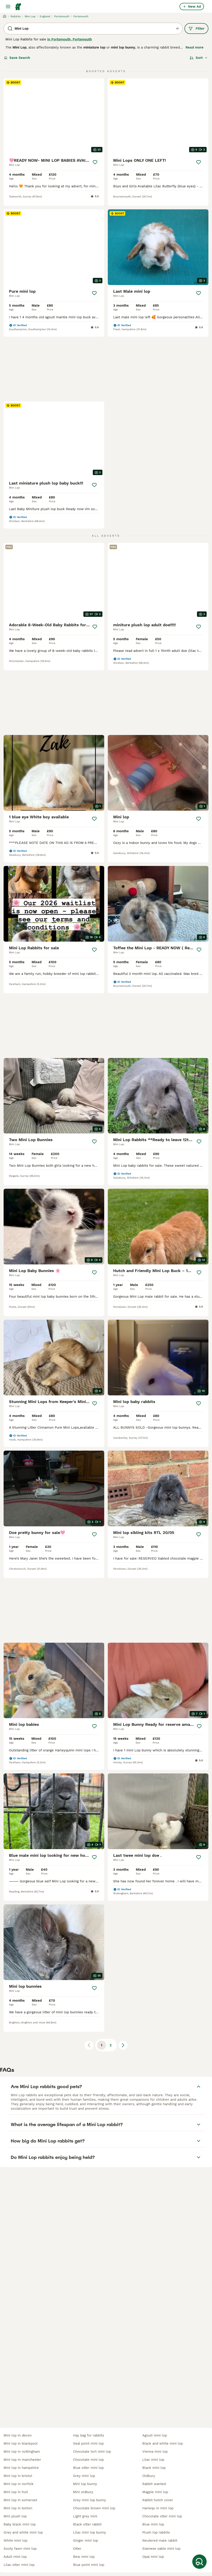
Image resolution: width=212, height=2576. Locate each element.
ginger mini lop (85, 2540)
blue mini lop (153, 2524)
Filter (196, 28)
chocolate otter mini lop (162, 2516)
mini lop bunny (85, 2484)
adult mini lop (15, 2557)
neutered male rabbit (159, 2540)
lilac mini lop (153, 2460)
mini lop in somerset (20, 2500)
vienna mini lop (155, 2452)
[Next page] (123, 2045)
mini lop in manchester (22, 2460)
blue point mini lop (88, 2565)
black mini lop (154, 2468)
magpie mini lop (155, 2492)
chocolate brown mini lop (94, 2508)
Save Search (17, 58)
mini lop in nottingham (22, 2452)
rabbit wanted (154, 2484)
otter (77, 2549)
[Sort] (198, 57)
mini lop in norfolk (19, 2484)
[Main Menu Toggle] (8, 6)
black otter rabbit (87, 2524)
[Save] (95, 162)
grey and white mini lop (23, 2532)
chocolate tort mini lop (92, 2452)
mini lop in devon (18, 2435)
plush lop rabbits (156, 2532)
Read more (194, 47)
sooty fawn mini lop (20, 2549)
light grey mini (85, 2516)
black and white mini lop (162, 2443)
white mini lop (15, 2540)
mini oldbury (83, 2492)
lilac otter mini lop (19, 2565)
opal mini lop (153, 2557)
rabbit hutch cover (157, 2500)
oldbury (148, 2476)
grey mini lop (84, 2476)
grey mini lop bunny (89, 2500)
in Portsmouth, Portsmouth (69, 39)
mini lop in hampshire (21, 2468)
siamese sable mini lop (161, 2549)
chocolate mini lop (88, 2460)
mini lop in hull (16, 2492)
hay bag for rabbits (88, 2435)
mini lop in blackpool (21, 2443)
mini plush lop (15, 2516)
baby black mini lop (20, 2524)
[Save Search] (199, 2561)
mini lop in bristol (18, 2476)
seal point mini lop (88, 2443)
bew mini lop (84, 2557)
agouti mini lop (154, 2435)
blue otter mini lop (88, 2468)
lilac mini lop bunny (89, 2532)
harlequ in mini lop (157, 2508)
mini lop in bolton (18, 2508)
